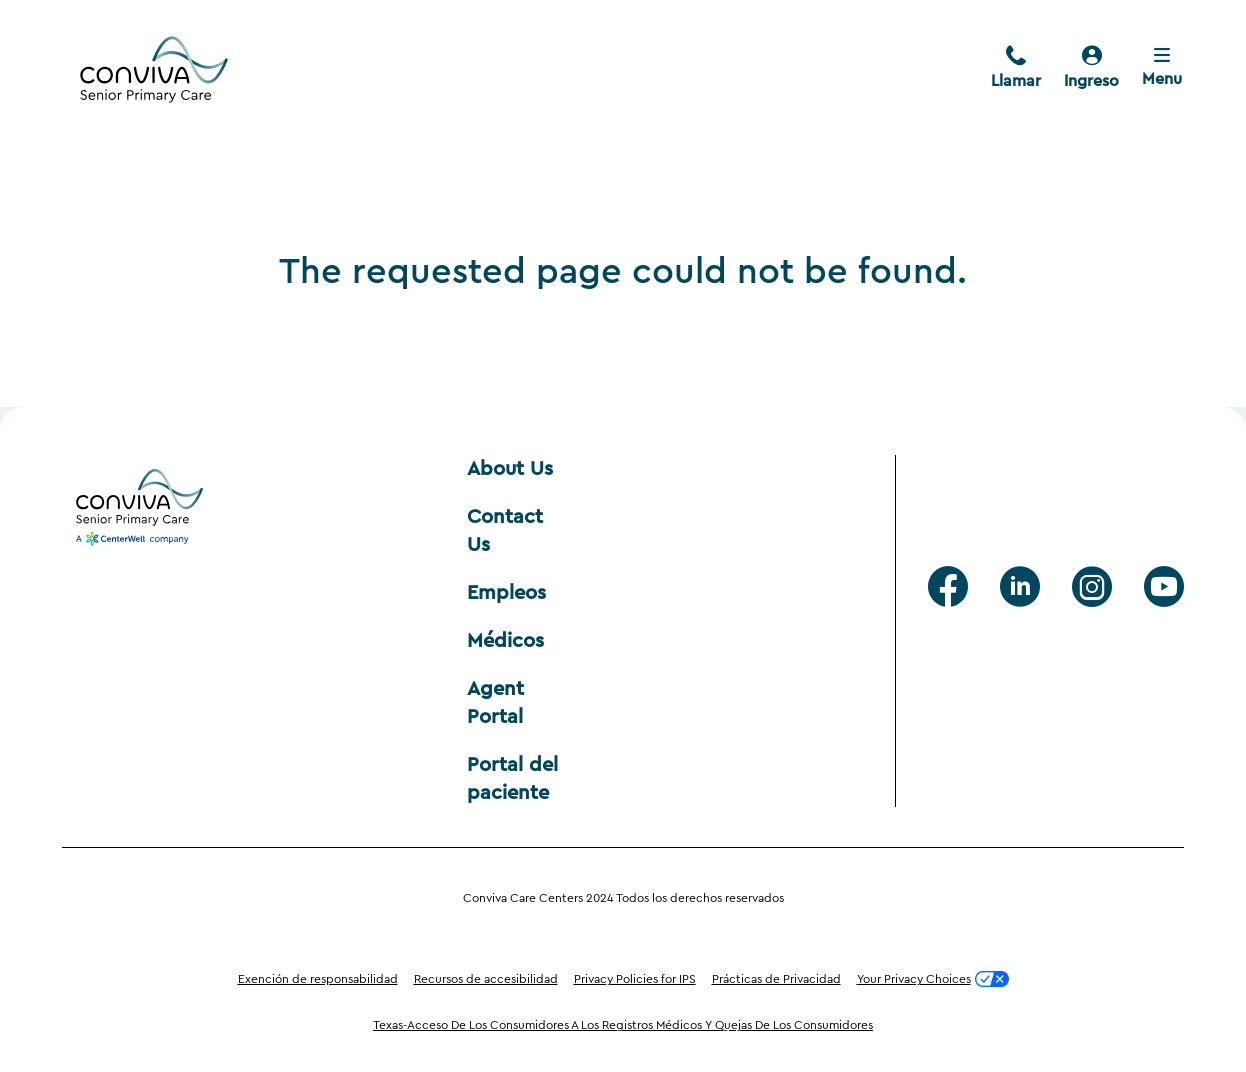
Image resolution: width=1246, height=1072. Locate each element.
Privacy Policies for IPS (635, 979)
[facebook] (948, 587)
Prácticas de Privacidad (776, 979)
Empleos (506, 593)
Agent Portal (498, 703)
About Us (510, 469)
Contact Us (508, 531)
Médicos (505, 641)
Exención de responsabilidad (318, 979)
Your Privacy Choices (933, 979)
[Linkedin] (1020, 587)
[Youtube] (1164, 587)
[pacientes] (1091, 69)
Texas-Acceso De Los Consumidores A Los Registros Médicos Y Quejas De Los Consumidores (623, 1025)
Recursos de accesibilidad (486, 979)
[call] (1016, 69)
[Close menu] (1162, 69)
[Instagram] (1092, 587)
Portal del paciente (515, 779)
